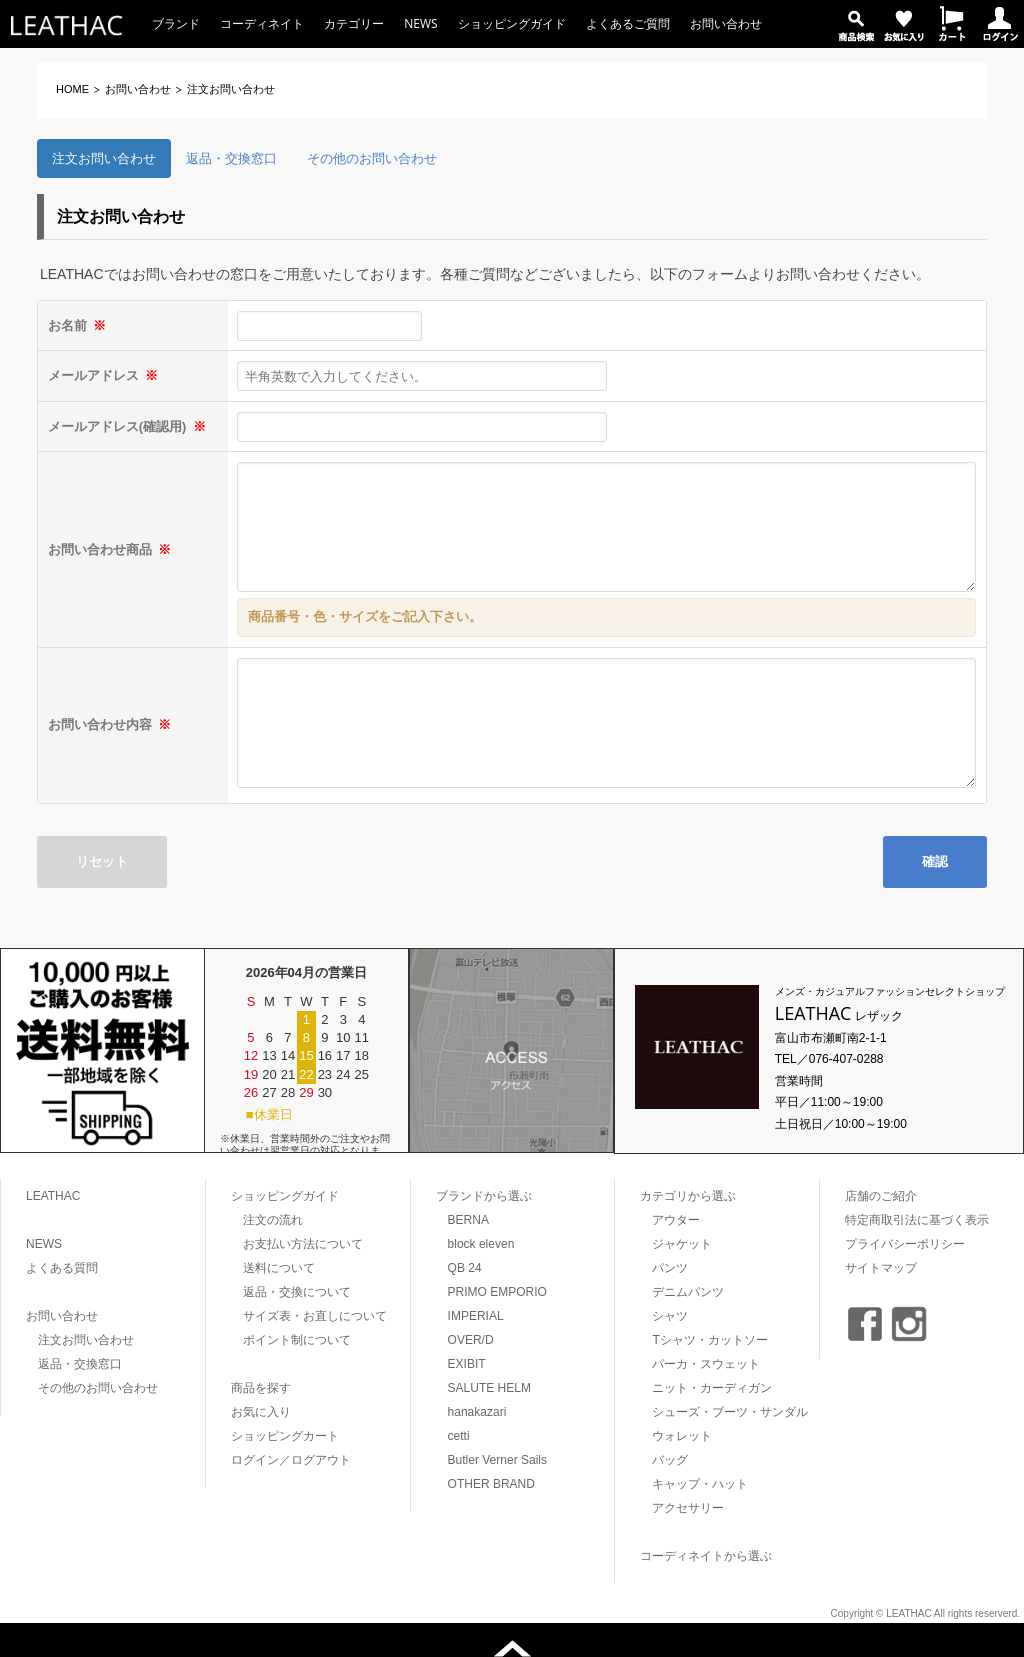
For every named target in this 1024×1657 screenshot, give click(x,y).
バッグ (670, 1460)
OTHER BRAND (491, 1484)
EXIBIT (467, 1364)
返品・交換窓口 (231, 158)
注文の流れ (273, 1220)
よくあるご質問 (628, 23)
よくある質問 (62, 1268)
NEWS (420, 23)
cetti (459, 1436)
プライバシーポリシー (905, 1244)
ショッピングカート (285, 1436)
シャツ (670, 1316)
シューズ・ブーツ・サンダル (730, 1412)
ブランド (176, 23)
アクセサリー (688, 1508)
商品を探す (261, 1388)
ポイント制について (297, 1340)
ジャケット (682, 1244)
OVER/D (471, 1340)
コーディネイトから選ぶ (706, 1556)
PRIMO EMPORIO (497, 1292)
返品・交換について (297, 1292)
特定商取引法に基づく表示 (917, 1220)
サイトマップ (881, 1268)
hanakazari (477, 1412)
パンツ (670, 1268)
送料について (279, 1268)
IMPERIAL (476, 1316)
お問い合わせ (726, 23)
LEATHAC (53, 1196)
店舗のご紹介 (881, 1196)
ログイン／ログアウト (291, 1460)
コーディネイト (262, 23)
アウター (676, 1220)
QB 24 (465, 1268)
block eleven (481, 1244)
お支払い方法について (303, 1244)
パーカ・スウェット (706, 1364)
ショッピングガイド (512, 23)
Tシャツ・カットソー (709, 1340)
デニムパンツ (688, 1292)
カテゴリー (354, 23)
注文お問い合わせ (104, 158)
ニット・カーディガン (712, 1388)
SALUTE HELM (489, 1388)
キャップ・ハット (700, 1484)
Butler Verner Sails (497, 1460)
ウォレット (682, 1436)
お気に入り (261, 1412)
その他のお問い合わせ (372, 158)
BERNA (468, 1220)
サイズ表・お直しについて (315, 1316)
